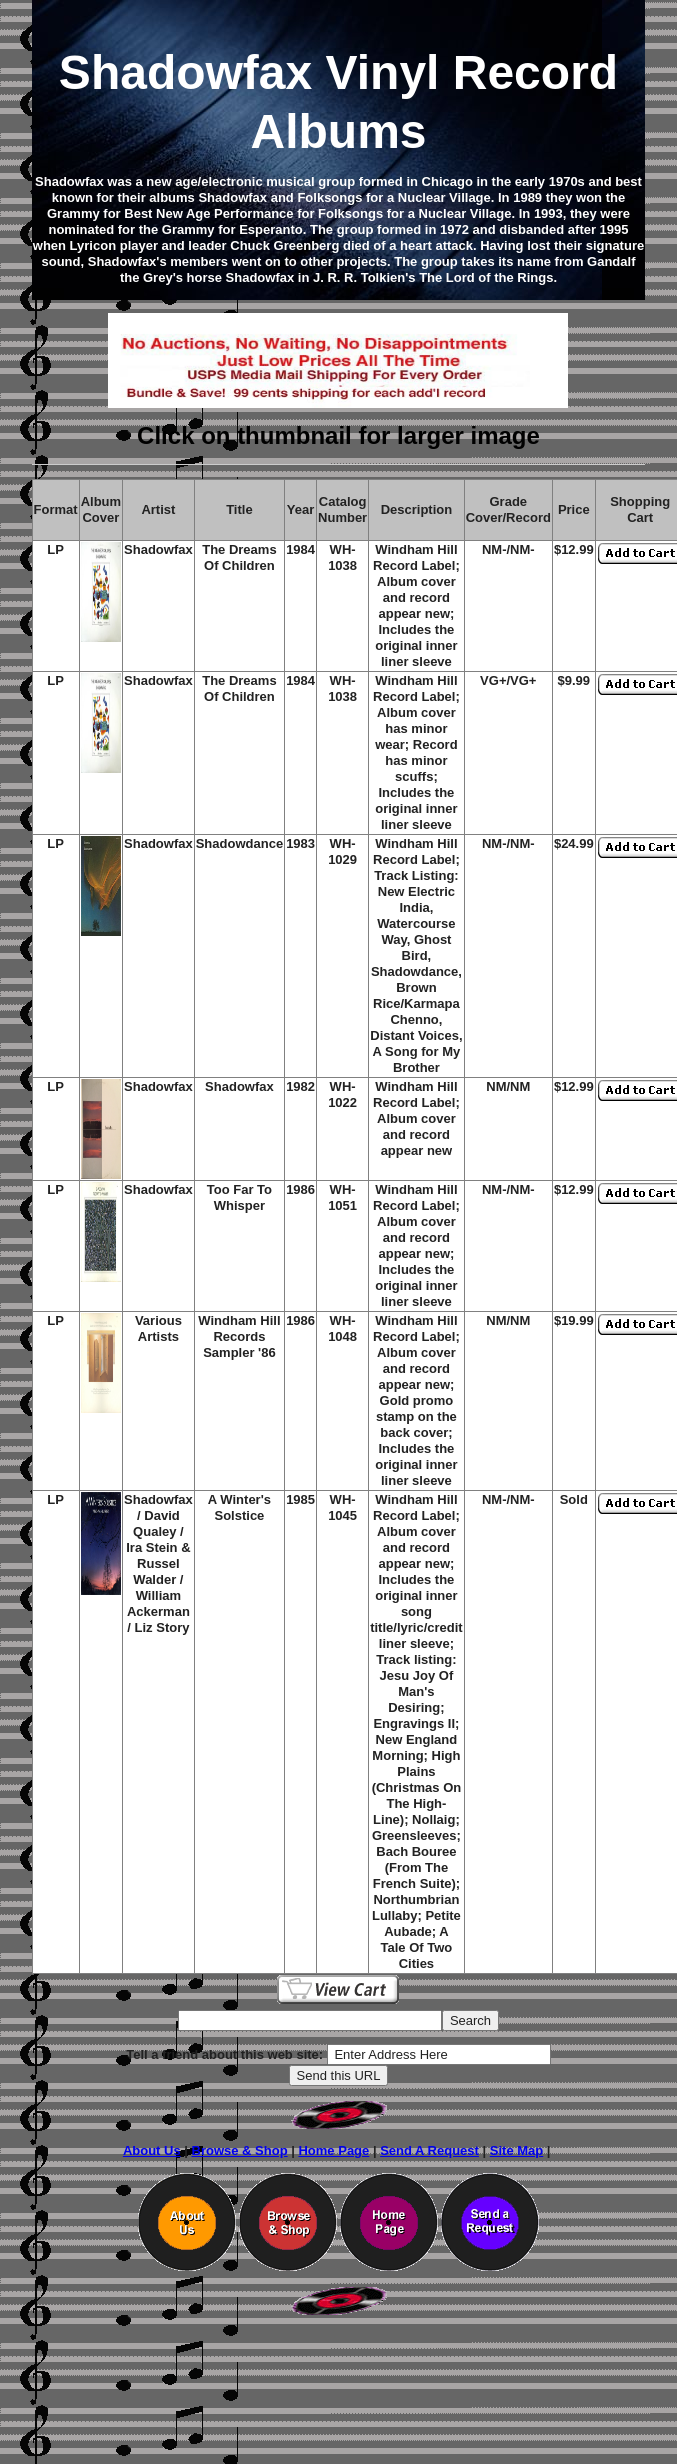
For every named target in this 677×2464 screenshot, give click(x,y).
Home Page (333, 2150)
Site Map (516, 2150)
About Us (152, 2150)
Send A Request (429, 2150)
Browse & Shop (240, 2150)
